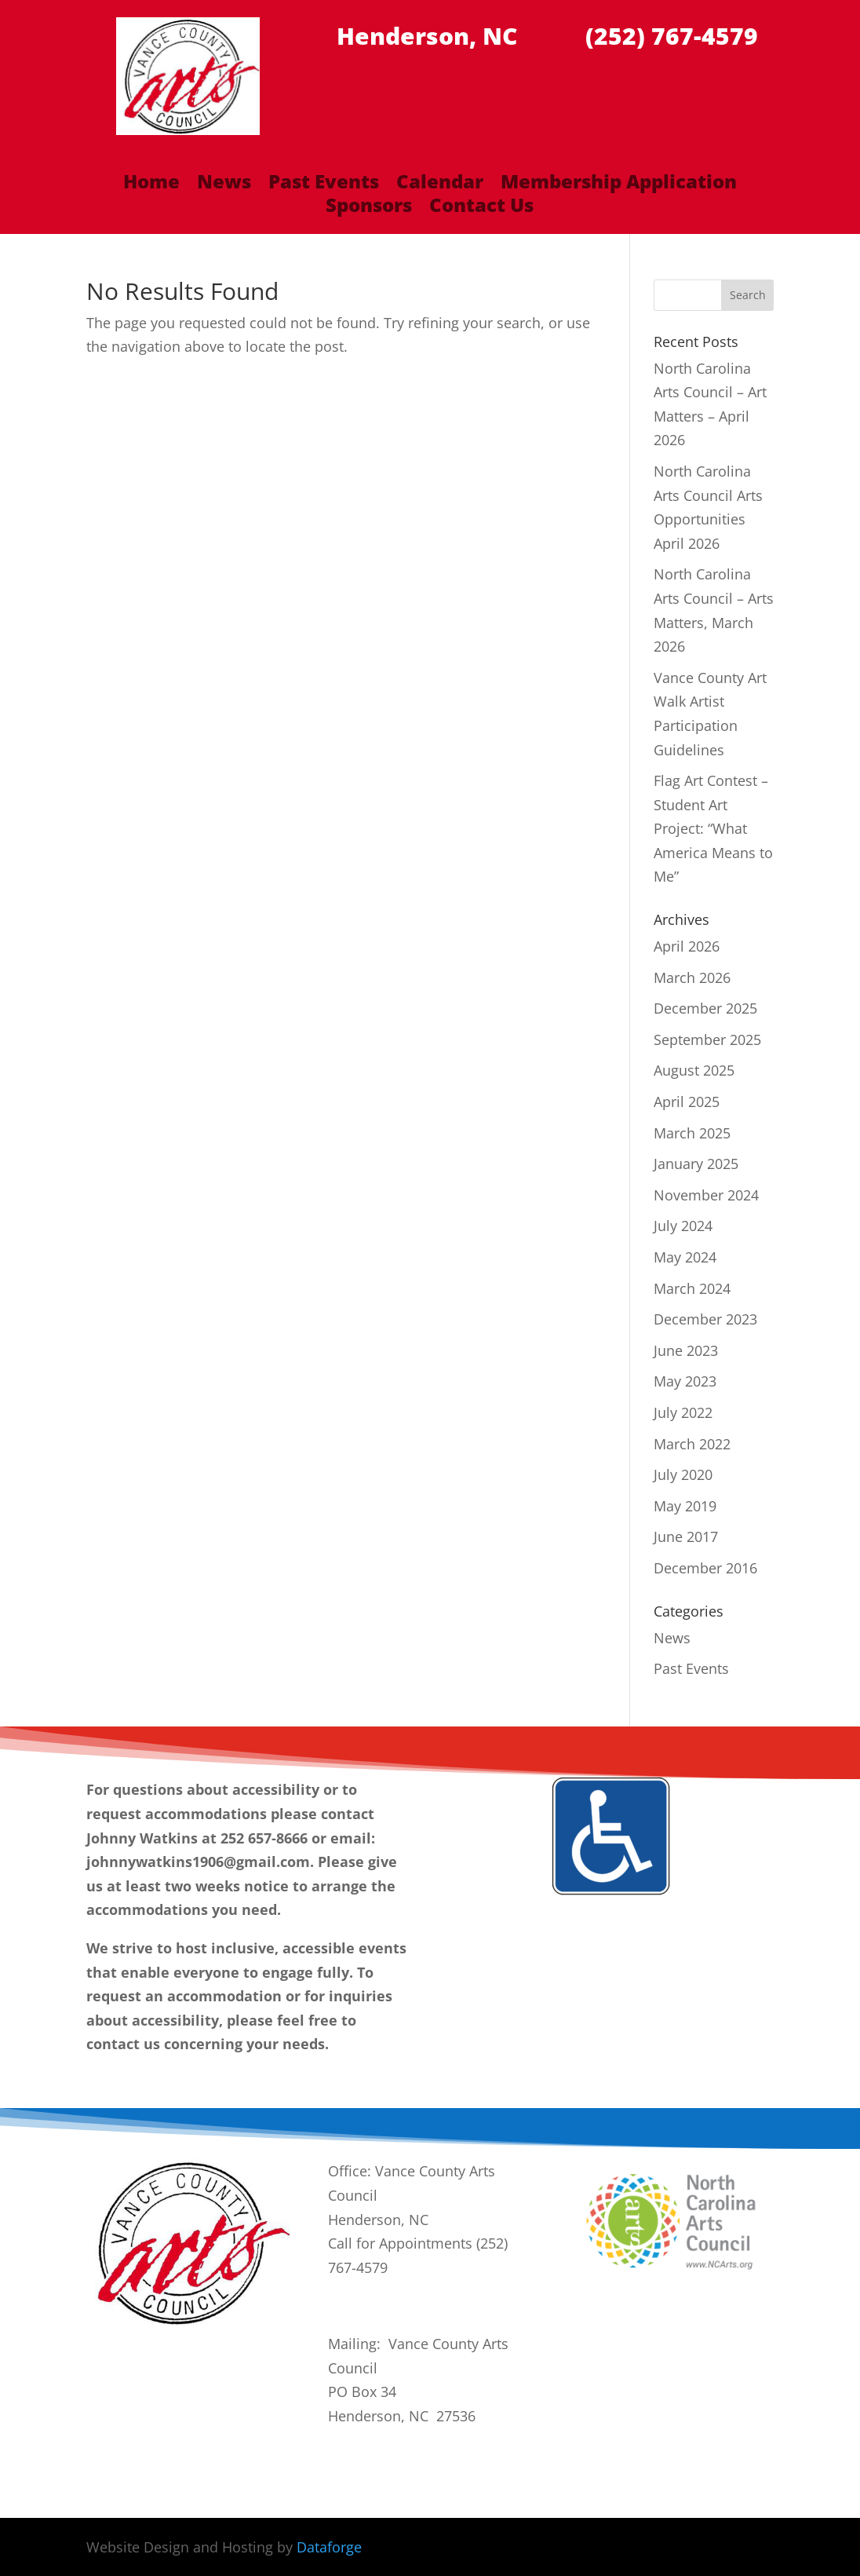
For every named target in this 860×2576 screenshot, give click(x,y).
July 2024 (683, 1225)
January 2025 (696, 1163)
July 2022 (683, 1412)
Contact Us (481, 208)
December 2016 (705, 1567)
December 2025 (705, 1008)
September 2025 (707, 1039)
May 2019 (685, 1505)
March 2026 (692, 977)
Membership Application (619, 184)
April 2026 (687, 946)
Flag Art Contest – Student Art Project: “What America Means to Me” (713, 828)
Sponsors (369, 208)
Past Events (323, 184)
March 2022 (692, 1443)
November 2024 (706, 1195)
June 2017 (686, 1536)
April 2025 (687, 1101)
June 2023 (686, 1350)
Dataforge (329, 2547)
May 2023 (685, 1381)
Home (151, 184)
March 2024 (692, 1288)
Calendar (439, 184)
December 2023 (705, 1319)
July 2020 (683, 1474)
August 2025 (694, 1070)
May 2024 (685, 1257)
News (224, 184)
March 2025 (692, 1133)
